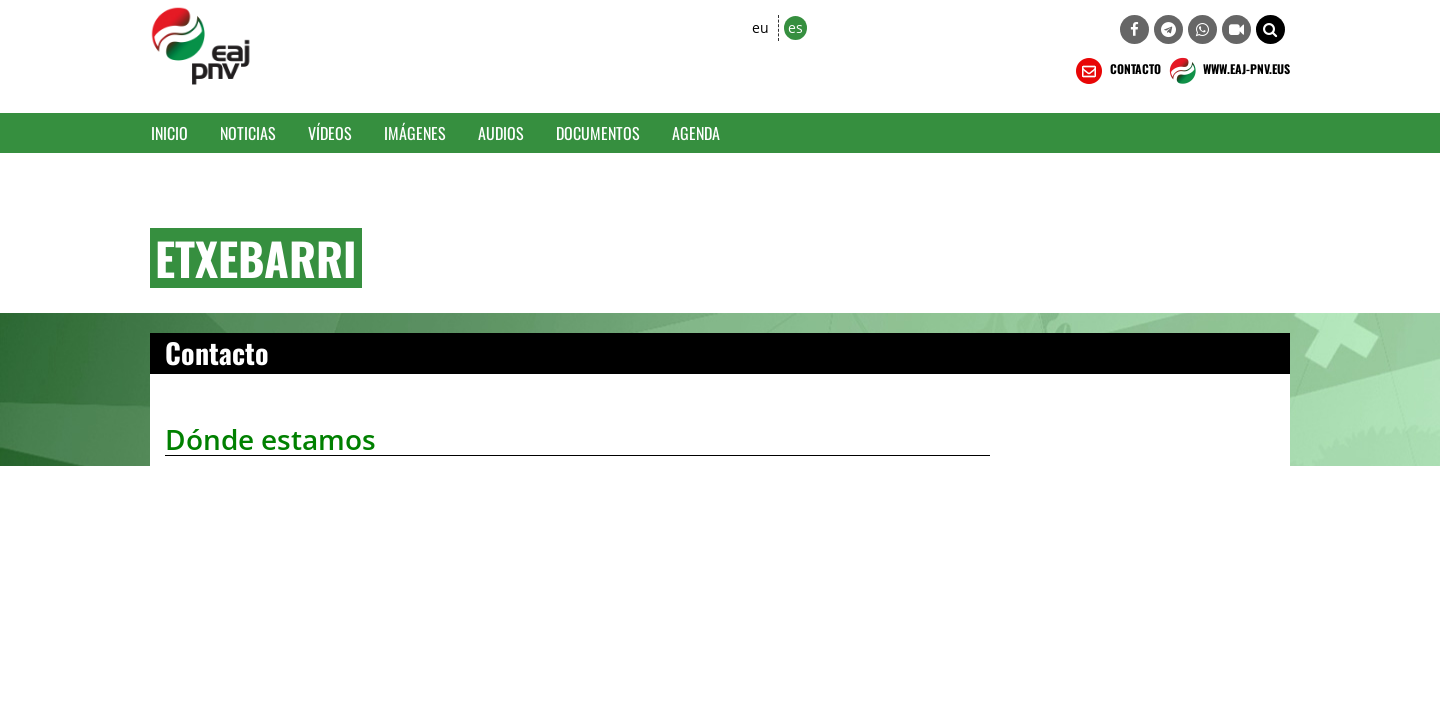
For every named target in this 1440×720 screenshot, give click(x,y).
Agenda (696, 133)
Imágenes (415, 133)
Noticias (248, 133)
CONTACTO (1116, 71)
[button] (1270, 29)
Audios (501, 133)
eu (760, 27)
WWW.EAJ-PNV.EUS (1227, 71)
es (795, 27)
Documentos (598, 133)
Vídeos (330, 133)
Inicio (169, 133)
